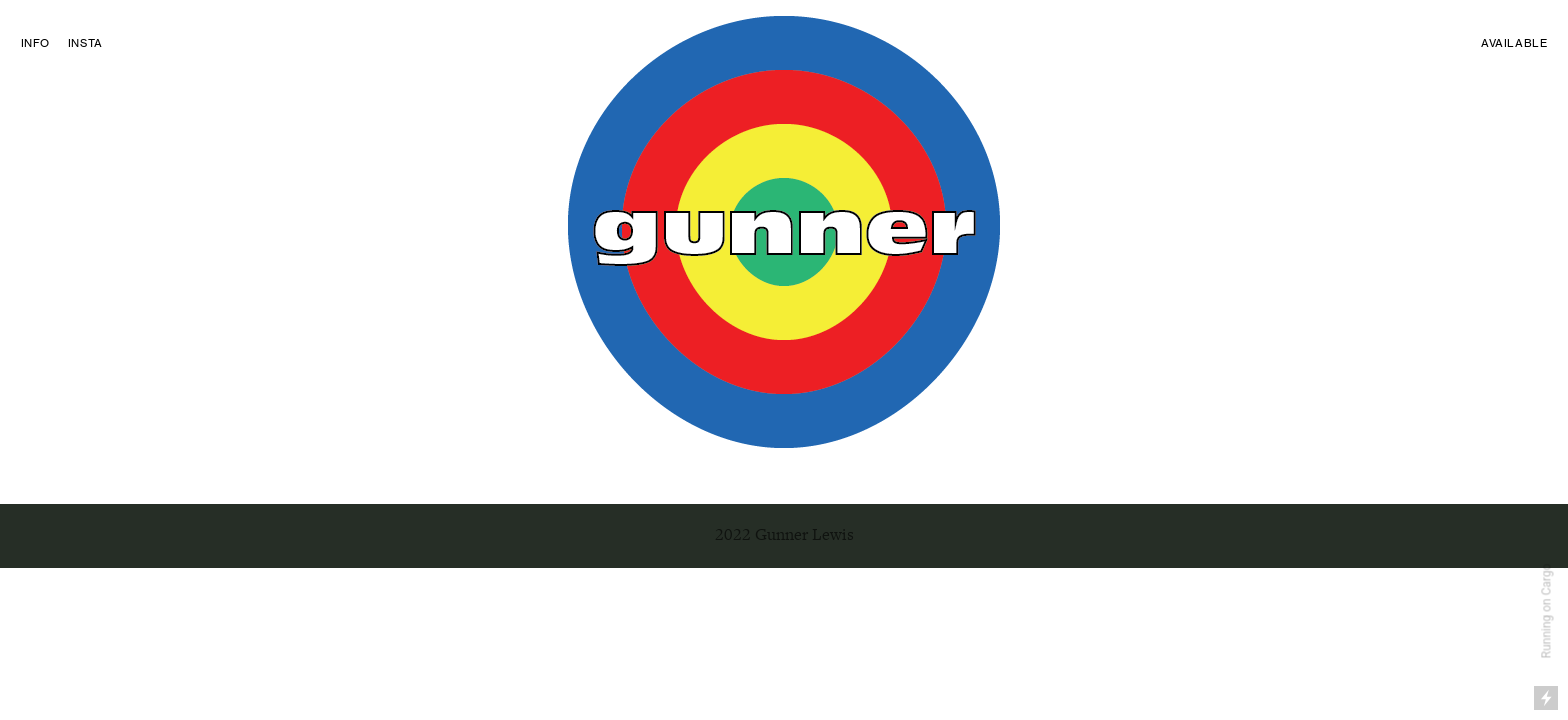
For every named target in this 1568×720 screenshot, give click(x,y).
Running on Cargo (1547, 611)
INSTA (85, 43)
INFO (35, 43)
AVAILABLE (1514, 43)
